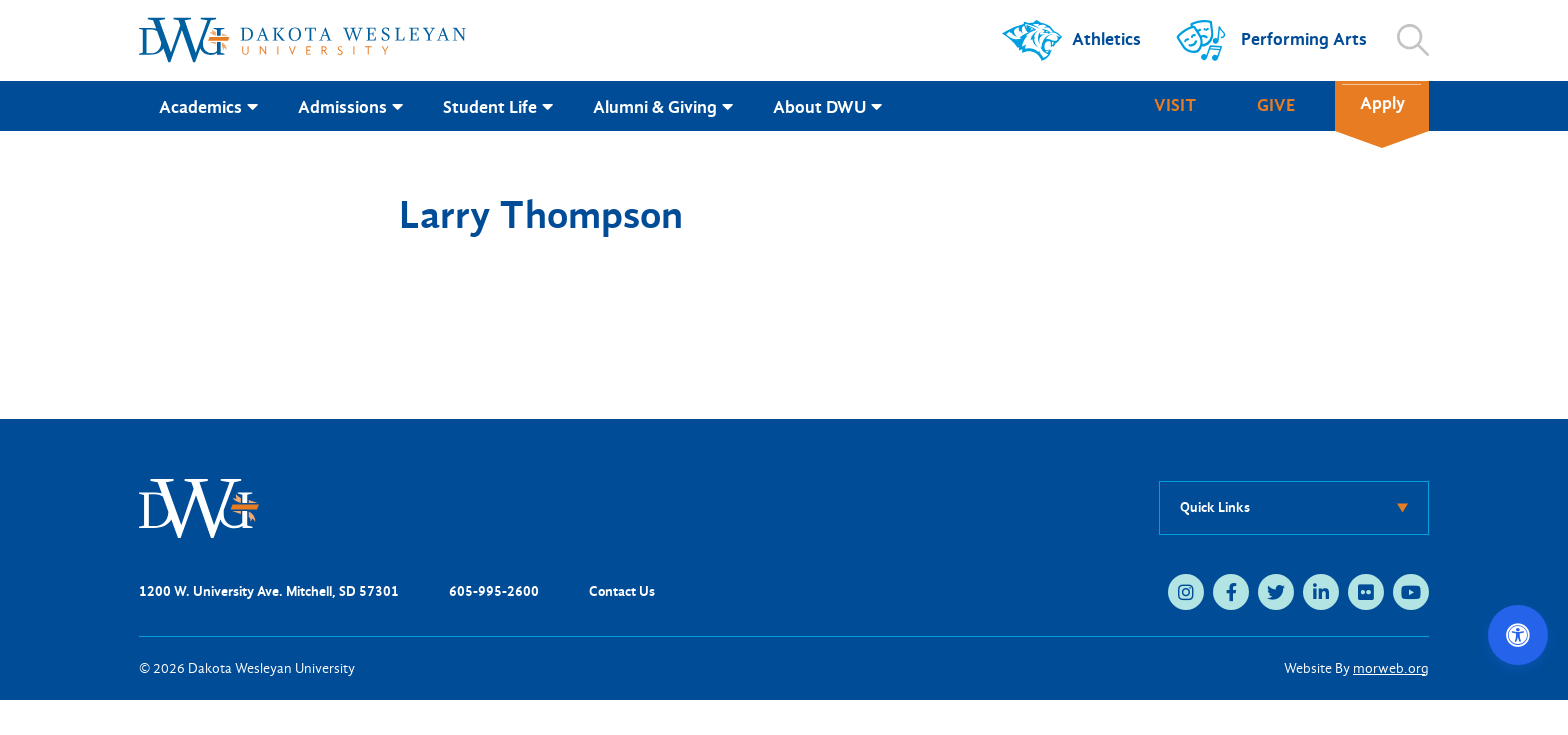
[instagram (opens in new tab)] (1186, 592)
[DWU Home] (199, 506)
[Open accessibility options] (1518, 635)
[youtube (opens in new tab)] (1411, 592)
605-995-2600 (494, 591)
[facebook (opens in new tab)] (1231, 592)
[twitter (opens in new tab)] (1276, 592)
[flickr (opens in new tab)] (1366, 592)
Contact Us (622, 591)
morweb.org (1391, 668)
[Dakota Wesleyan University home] (302, 40)
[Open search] (1413, 40)
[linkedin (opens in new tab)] (1321, 592)
